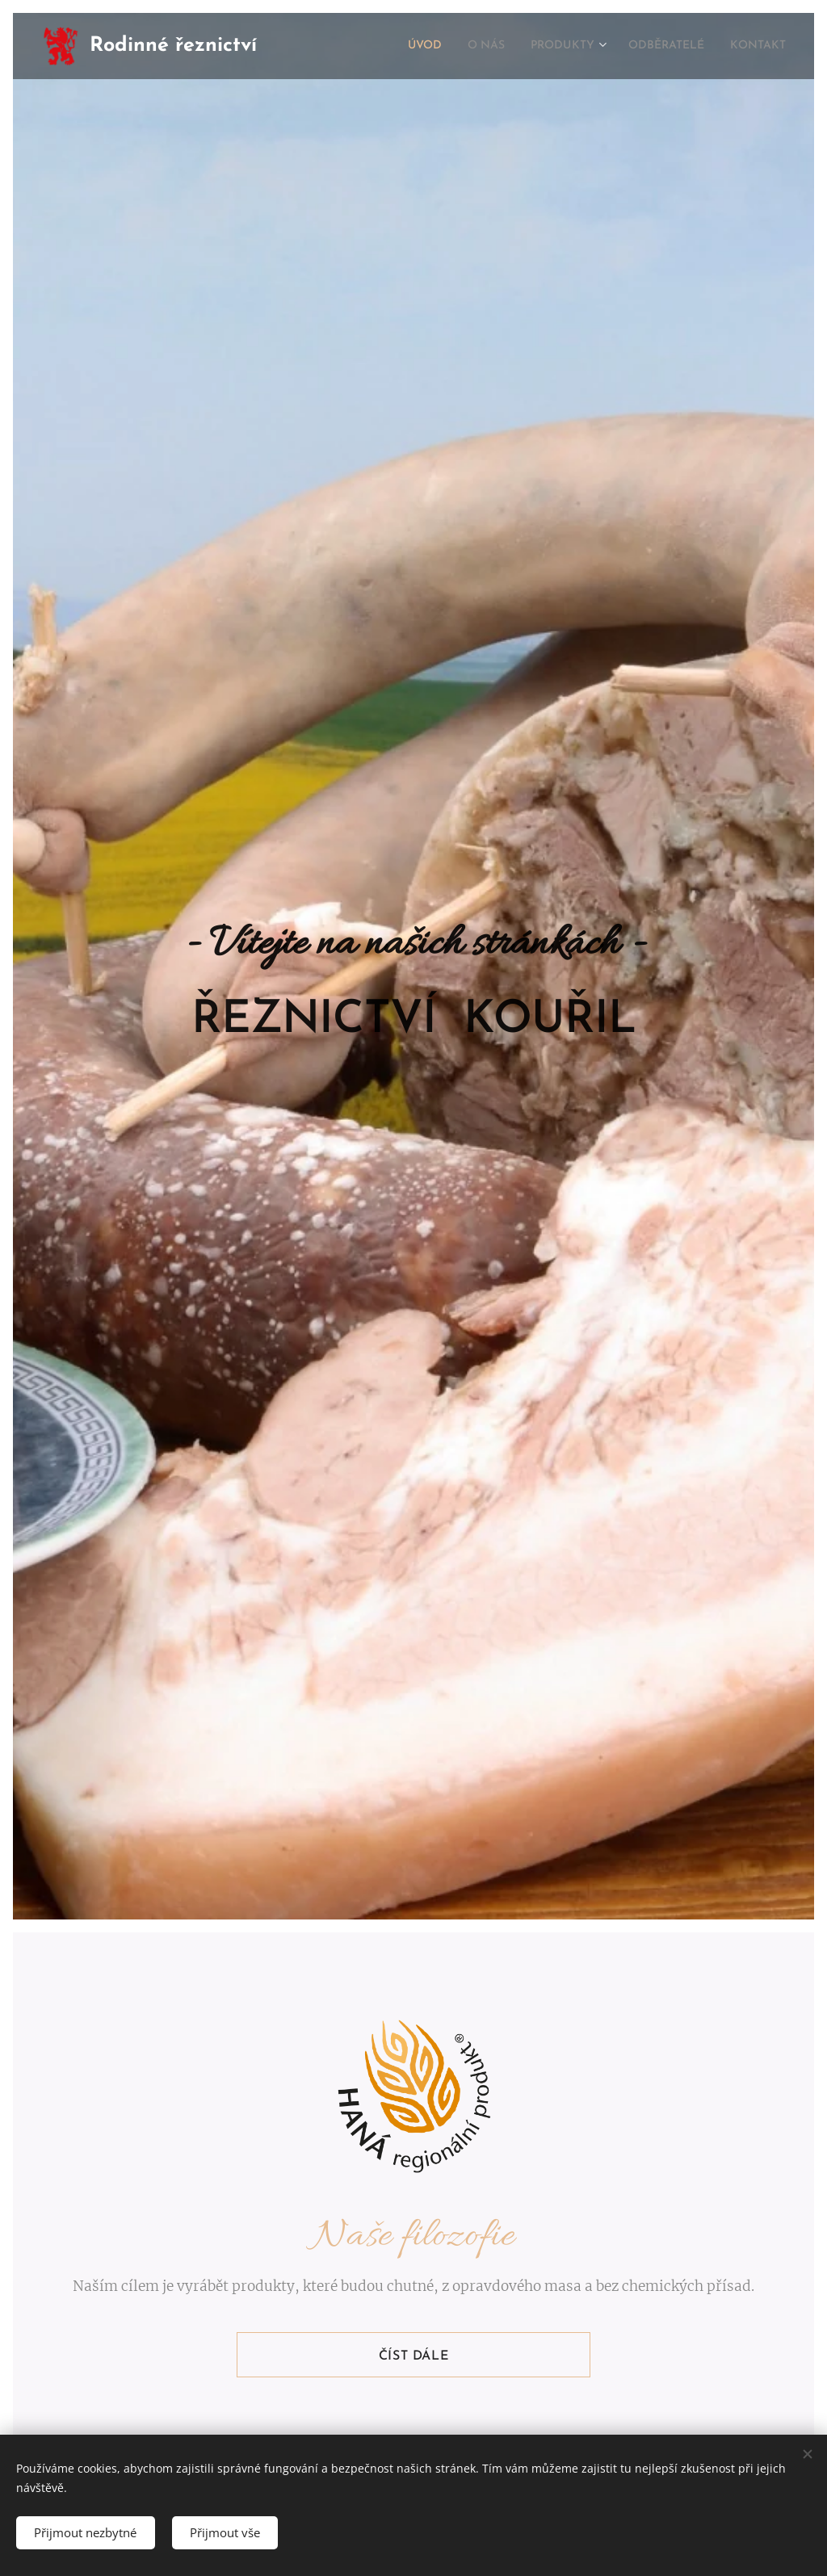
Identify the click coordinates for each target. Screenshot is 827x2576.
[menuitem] (404, 46)
